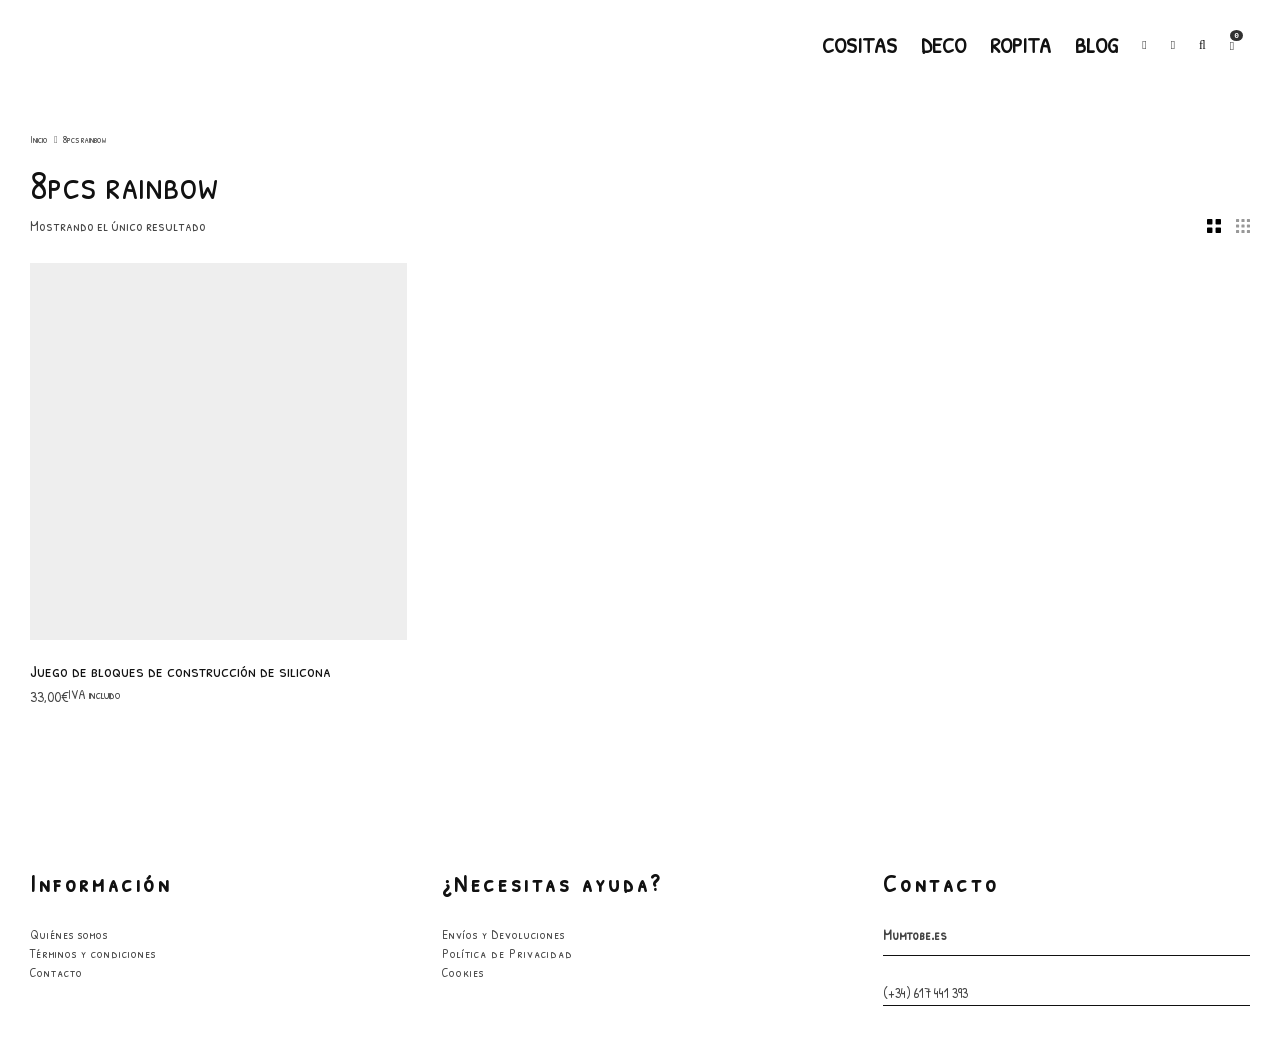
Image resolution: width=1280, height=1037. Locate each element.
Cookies (463, 611)
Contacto (56, 611)
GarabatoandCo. (783, 970)
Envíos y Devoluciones (503, 573)
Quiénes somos (69, 573)
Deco (943, 45)
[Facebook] (1144, 45)
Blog (1096, 45)
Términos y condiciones (93, 592)
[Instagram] (1173, 45)
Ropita (1020, 45)
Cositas (859, 45)
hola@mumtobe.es (929, 681)
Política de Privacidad (507, 592)
